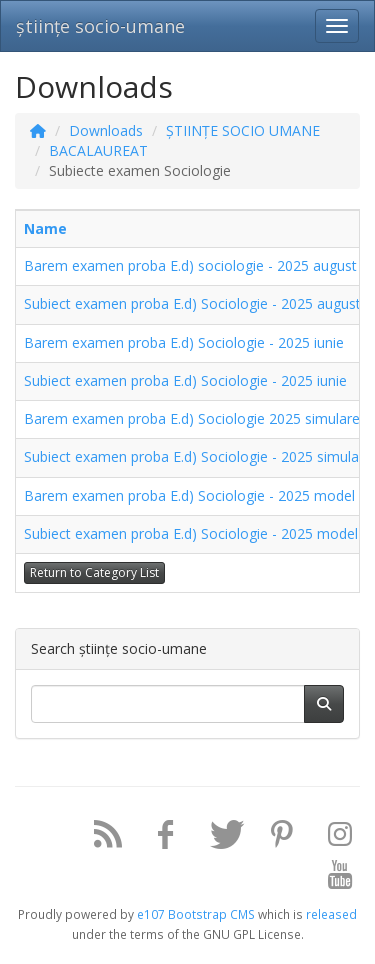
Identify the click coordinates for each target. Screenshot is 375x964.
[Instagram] (333, 838)
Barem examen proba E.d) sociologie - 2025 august (190, 265)
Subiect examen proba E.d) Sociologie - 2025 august (192, 303)
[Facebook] (158, 838)
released (331, 914)
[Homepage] (38, 130)
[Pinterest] (275, 838)
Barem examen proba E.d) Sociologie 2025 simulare (192, 418)
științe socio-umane (100, 26)
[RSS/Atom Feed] (100, 838)
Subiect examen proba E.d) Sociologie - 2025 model (191, 533)
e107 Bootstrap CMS (196, 914)
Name (45, 228)
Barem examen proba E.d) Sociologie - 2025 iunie (184, 342)
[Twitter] (216, 838)
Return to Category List (94, 572)
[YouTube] (333, 878)
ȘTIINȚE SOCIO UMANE (243, 130)
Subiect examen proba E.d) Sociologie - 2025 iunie (185, 380)
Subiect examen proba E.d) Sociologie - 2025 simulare (198, 456)
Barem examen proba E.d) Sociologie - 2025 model (189, 495)
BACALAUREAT (98, 150)
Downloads (106, 130)
